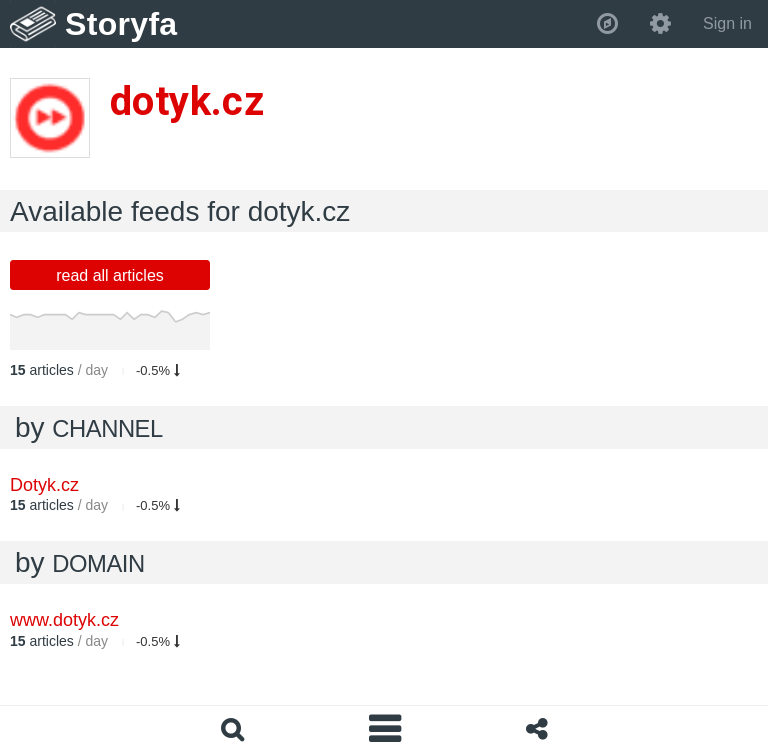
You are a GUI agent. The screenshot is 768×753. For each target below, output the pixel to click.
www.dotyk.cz (64, 620)
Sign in (727, 23)
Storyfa (121, 24)
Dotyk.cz (44, 485)
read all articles (110, 275)
